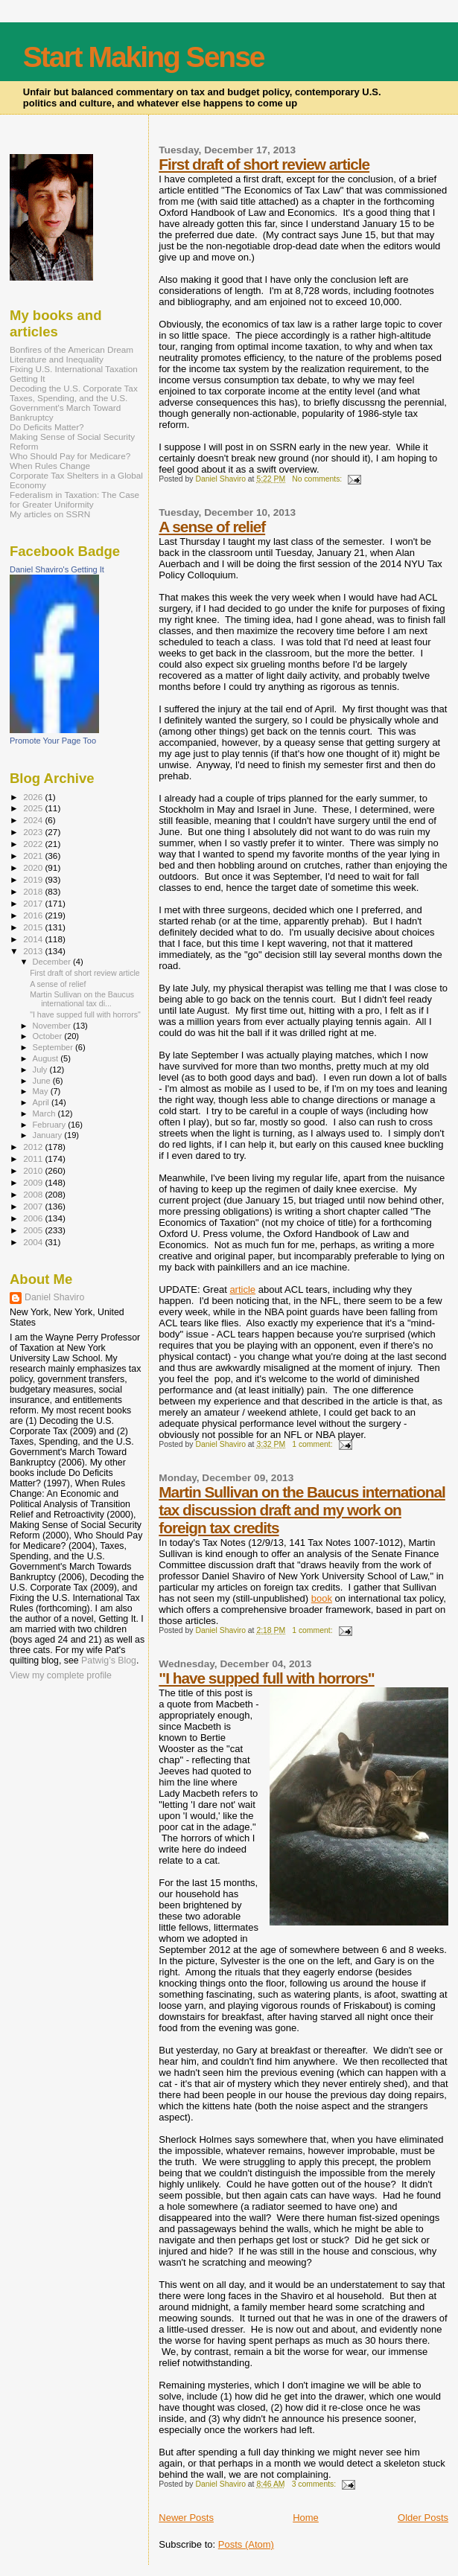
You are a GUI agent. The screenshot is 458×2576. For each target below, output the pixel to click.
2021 (34, 855)
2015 (34, 927)
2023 (34, 832)
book (321, 1598)
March (45, 1113)
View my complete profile (61, 1675)
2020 (34, 867)
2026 (34, 797)
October (49, 1036)
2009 (34, 1182)
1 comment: (313, 1444)
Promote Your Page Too (53, 740)
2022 (34, 843)
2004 (34, 1242)
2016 (34, 915)
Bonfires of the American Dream (71, 349)
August (47, 1058)
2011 (34, 1158)
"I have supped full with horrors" (266, 1678)
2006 (34, 1218)
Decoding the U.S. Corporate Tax (74, 388)
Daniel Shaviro (54, 1297)
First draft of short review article (264, 164)
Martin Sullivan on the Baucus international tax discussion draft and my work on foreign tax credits (302, 1509)
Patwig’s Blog (108, 1660)
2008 (34, 1194)
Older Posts (423, 2517)
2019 (34, 879)
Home (306, 2517)
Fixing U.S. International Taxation (74, 369)
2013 (34, 951)
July (41, 1069)
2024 (34, 820)
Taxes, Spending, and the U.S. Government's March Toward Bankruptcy (68, 407)
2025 (34, 808)
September (54, 1047)
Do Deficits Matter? (47, 427)
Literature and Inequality (57, 359)
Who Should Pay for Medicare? (70, 456)
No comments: (318, 479)
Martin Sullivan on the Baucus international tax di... (82, 999)
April (42, 1102)
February (51, 1124)
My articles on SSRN (50, 514)
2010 (34, 1170)
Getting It (27, 378)
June (43, 1080)
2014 (34, 939)
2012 (34, 1146)
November (53, 1025)
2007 (34, 1206)
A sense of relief (212, 526)
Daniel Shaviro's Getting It (57, 569)
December (53, 961)
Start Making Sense (143, 57)
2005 (34, 1230)
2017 (34, 903)
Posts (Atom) (246, 2544)
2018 (34, 891)
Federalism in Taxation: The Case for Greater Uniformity (74, 499)
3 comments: (315, 2484)
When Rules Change (50, 465)
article (242, 1289)
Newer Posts (186, 2517)
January (49, 1135)
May (42, 1091)
